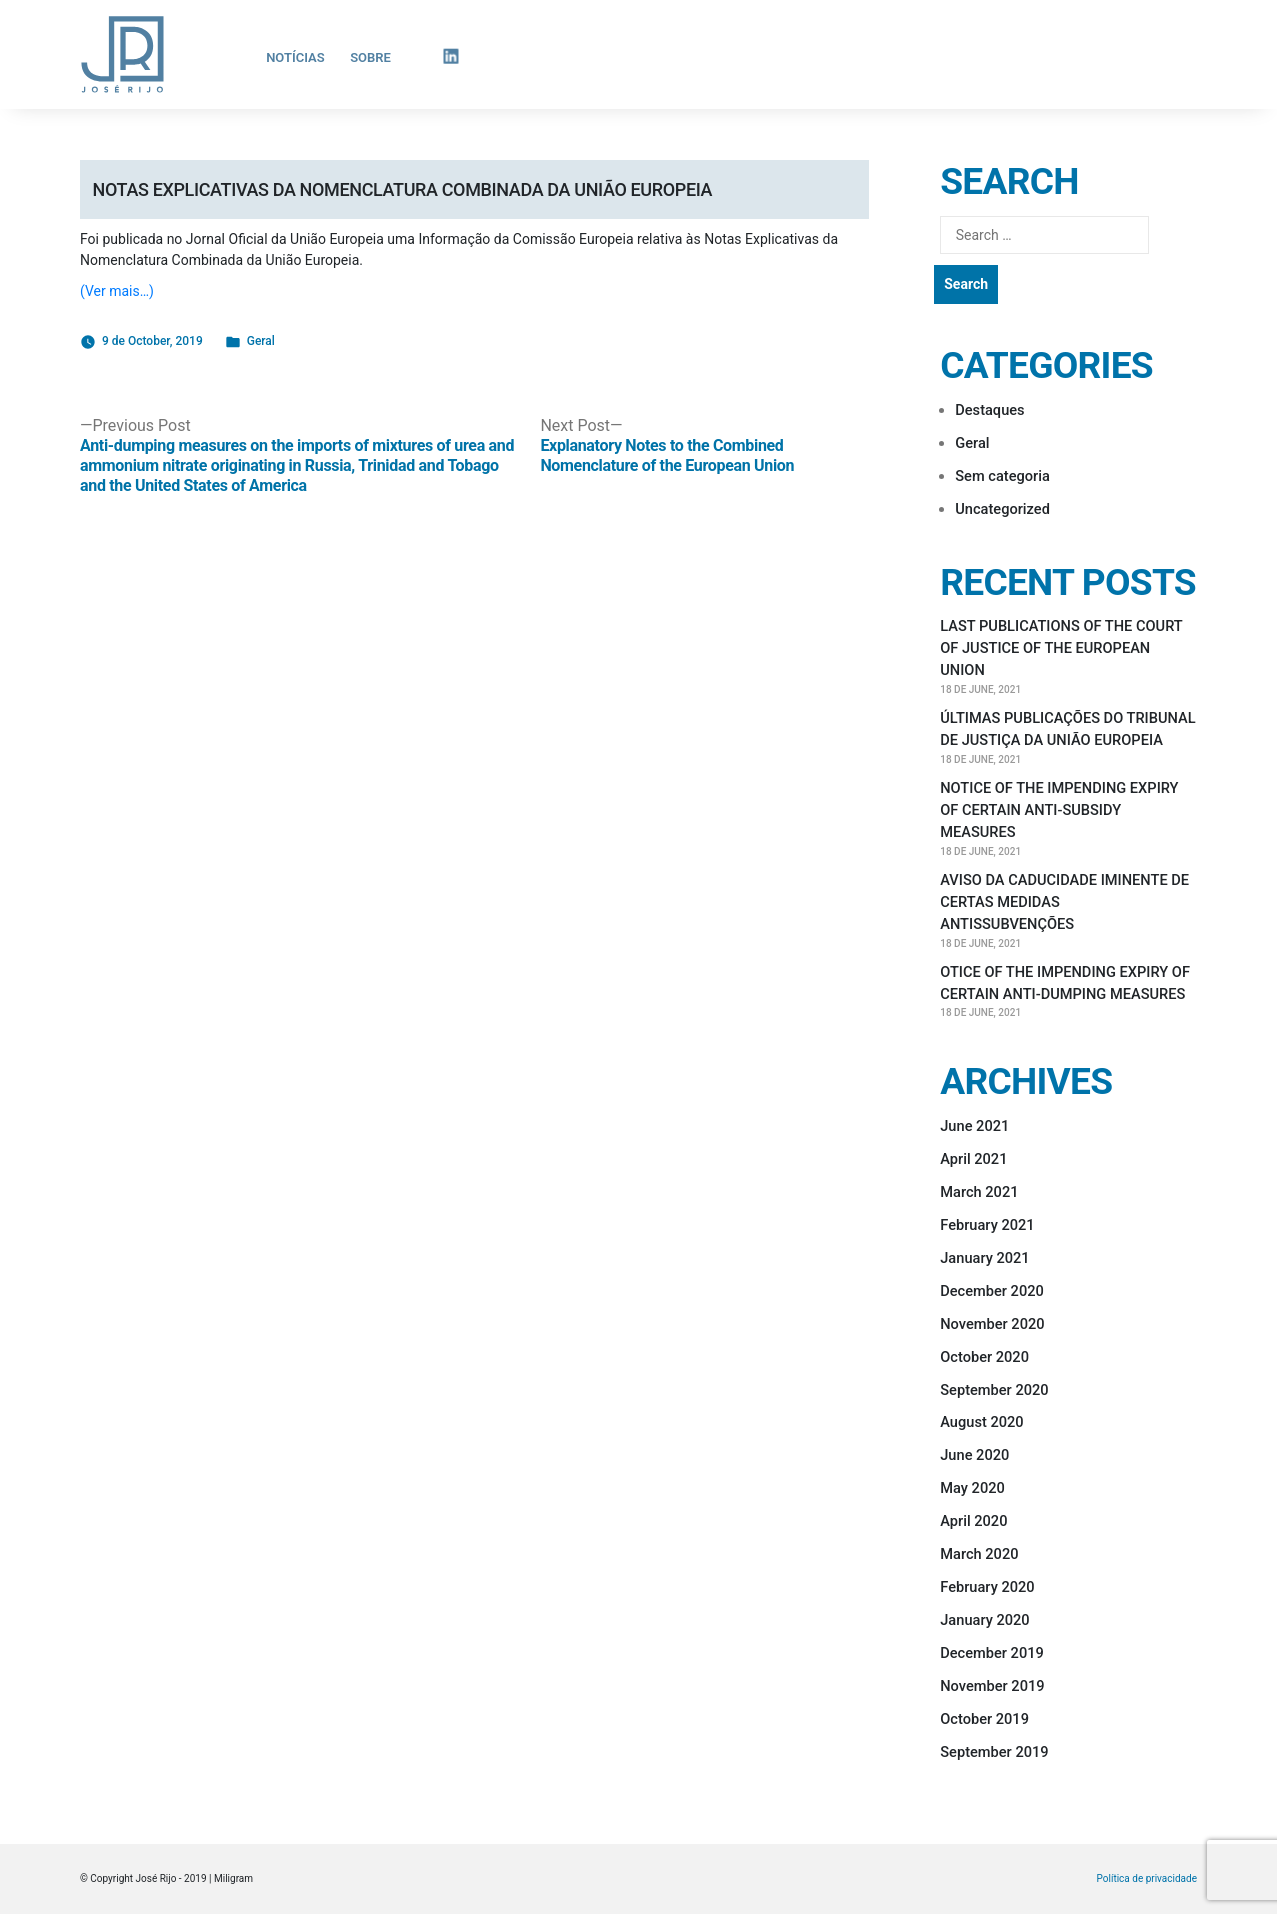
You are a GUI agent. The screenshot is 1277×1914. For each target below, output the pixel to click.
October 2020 (984, 1357)
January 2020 (984, 1620)
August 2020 (981, 1422)
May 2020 (972, 1488)
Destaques (989, 410)
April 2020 (973, 1521)
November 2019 (992, 1686)
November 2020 (992, 1324)
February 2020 (987, 1587)
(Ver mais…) (117, 291)
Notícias (295, 57)
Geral (261, 341)
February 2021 (987, 1225)
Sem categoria (1002, 476)
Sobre (370, 57)
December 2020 (992, 1291)
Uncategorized (1002, 509)
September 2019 (994, 1752)
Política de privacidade (1147, 1879)
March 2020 (979, 1554)
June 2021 (974, 1126)
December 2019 (992, 1653)
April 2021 (973, 1159)
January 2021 (984, 1258)
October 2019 (984, 1719)
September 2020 (994, 1390)
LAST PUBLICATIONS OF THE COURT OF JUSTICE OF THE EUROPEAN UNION (1061, 648)
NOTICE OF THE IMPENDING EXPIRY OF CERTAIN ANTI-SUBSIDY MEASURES (1059, 810)
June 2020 (974, 1455)
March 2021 (979, 1192)
